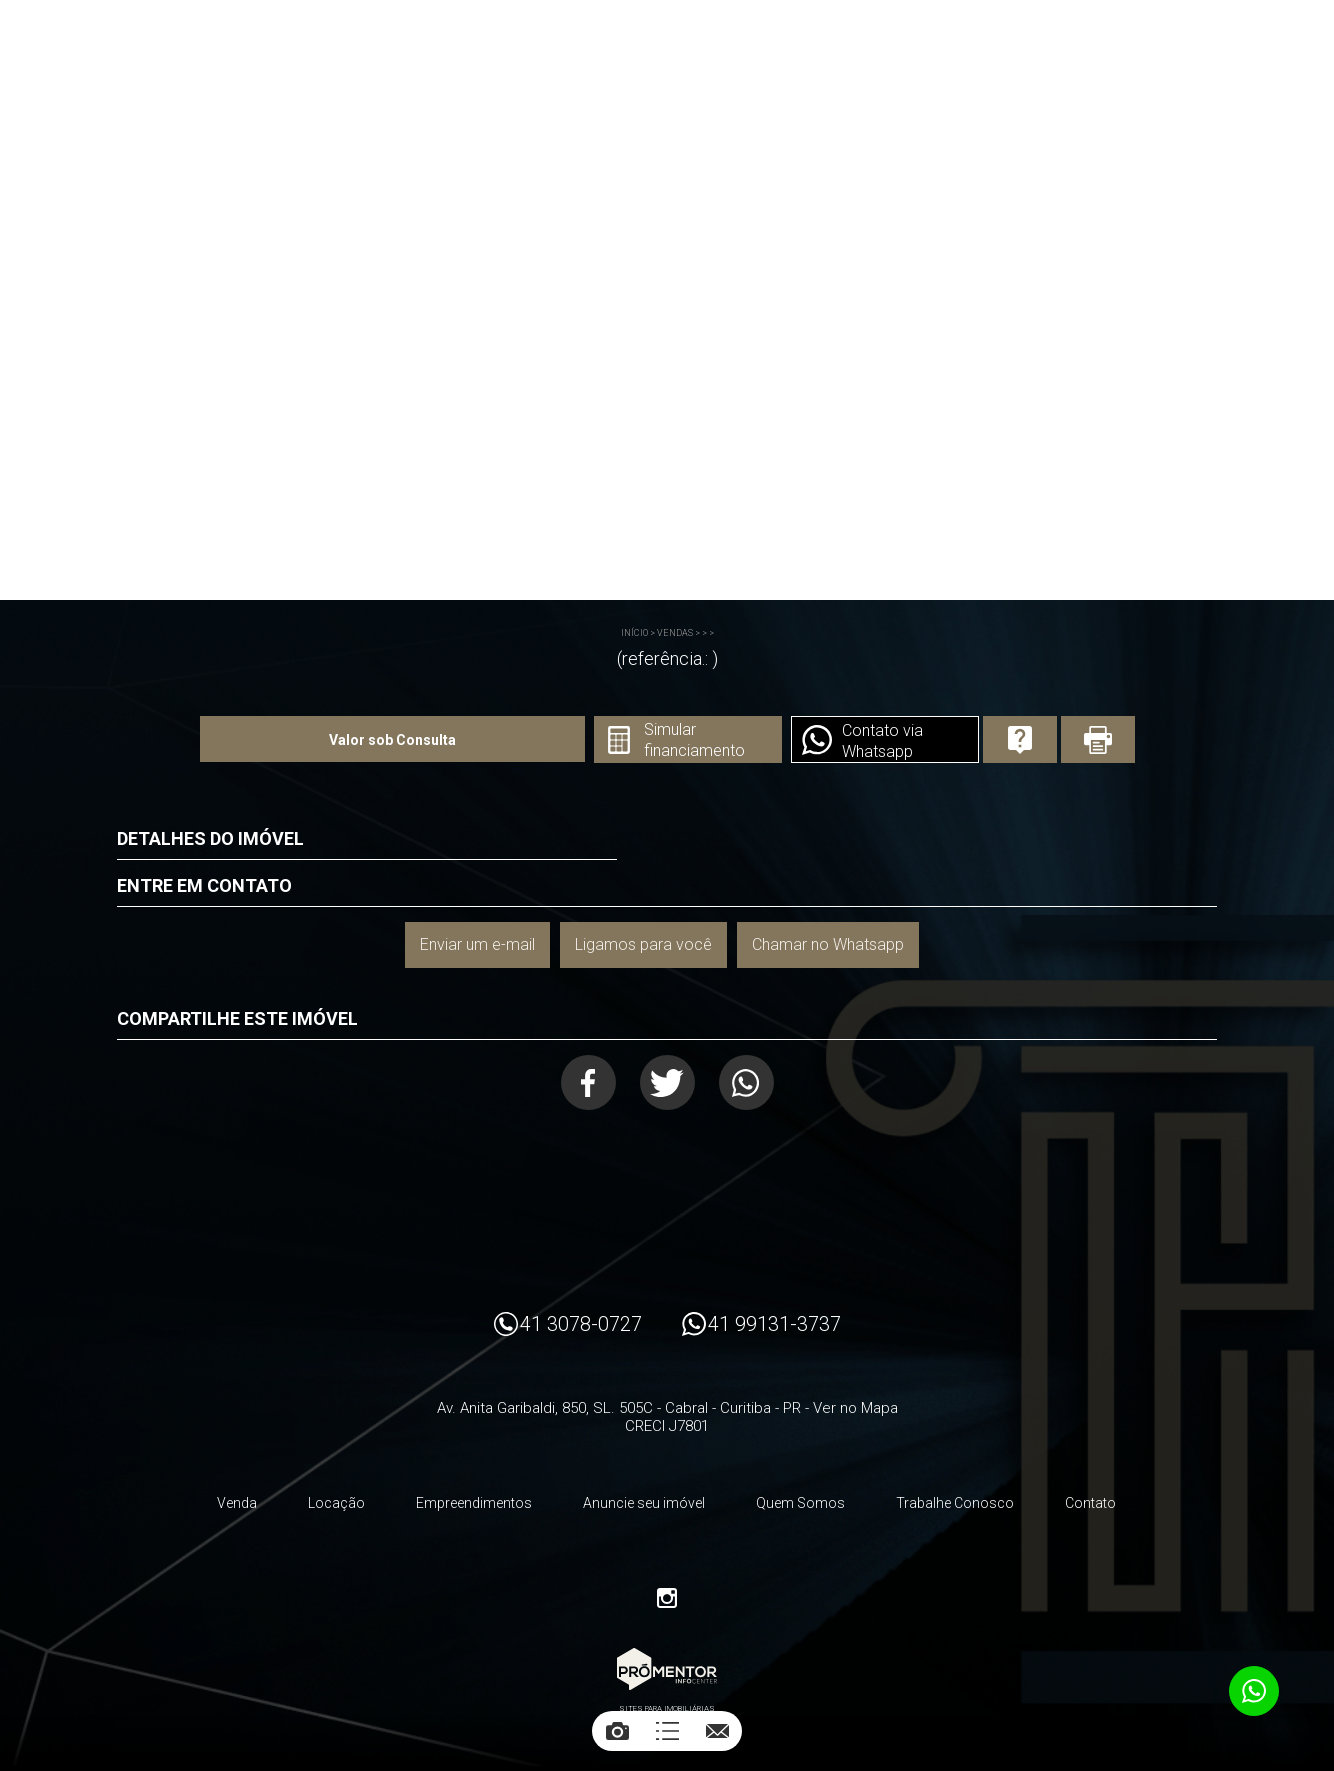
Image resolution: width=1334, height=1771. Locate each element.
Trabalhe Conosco (955, 1503)
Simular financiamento (694, 740)
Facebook (588, 1082)
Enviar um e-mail (477, 944)
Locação (336, 1503)
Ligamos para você (643, 944)
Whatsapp (746, 1082)
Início (634, 633)
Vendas (675, 633)
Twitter (667, 1082)
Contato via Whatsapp (882, 741)
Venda (237, 1503)
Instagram (667, 1598)
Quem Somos (800, 1503)
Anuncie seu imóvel (644, 1503)
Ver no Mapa (855, 1408)
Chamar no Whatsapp (828, 944)
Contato (1090, 1503)
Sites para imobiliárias (667, 1708)
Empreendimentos (474, 1503)
